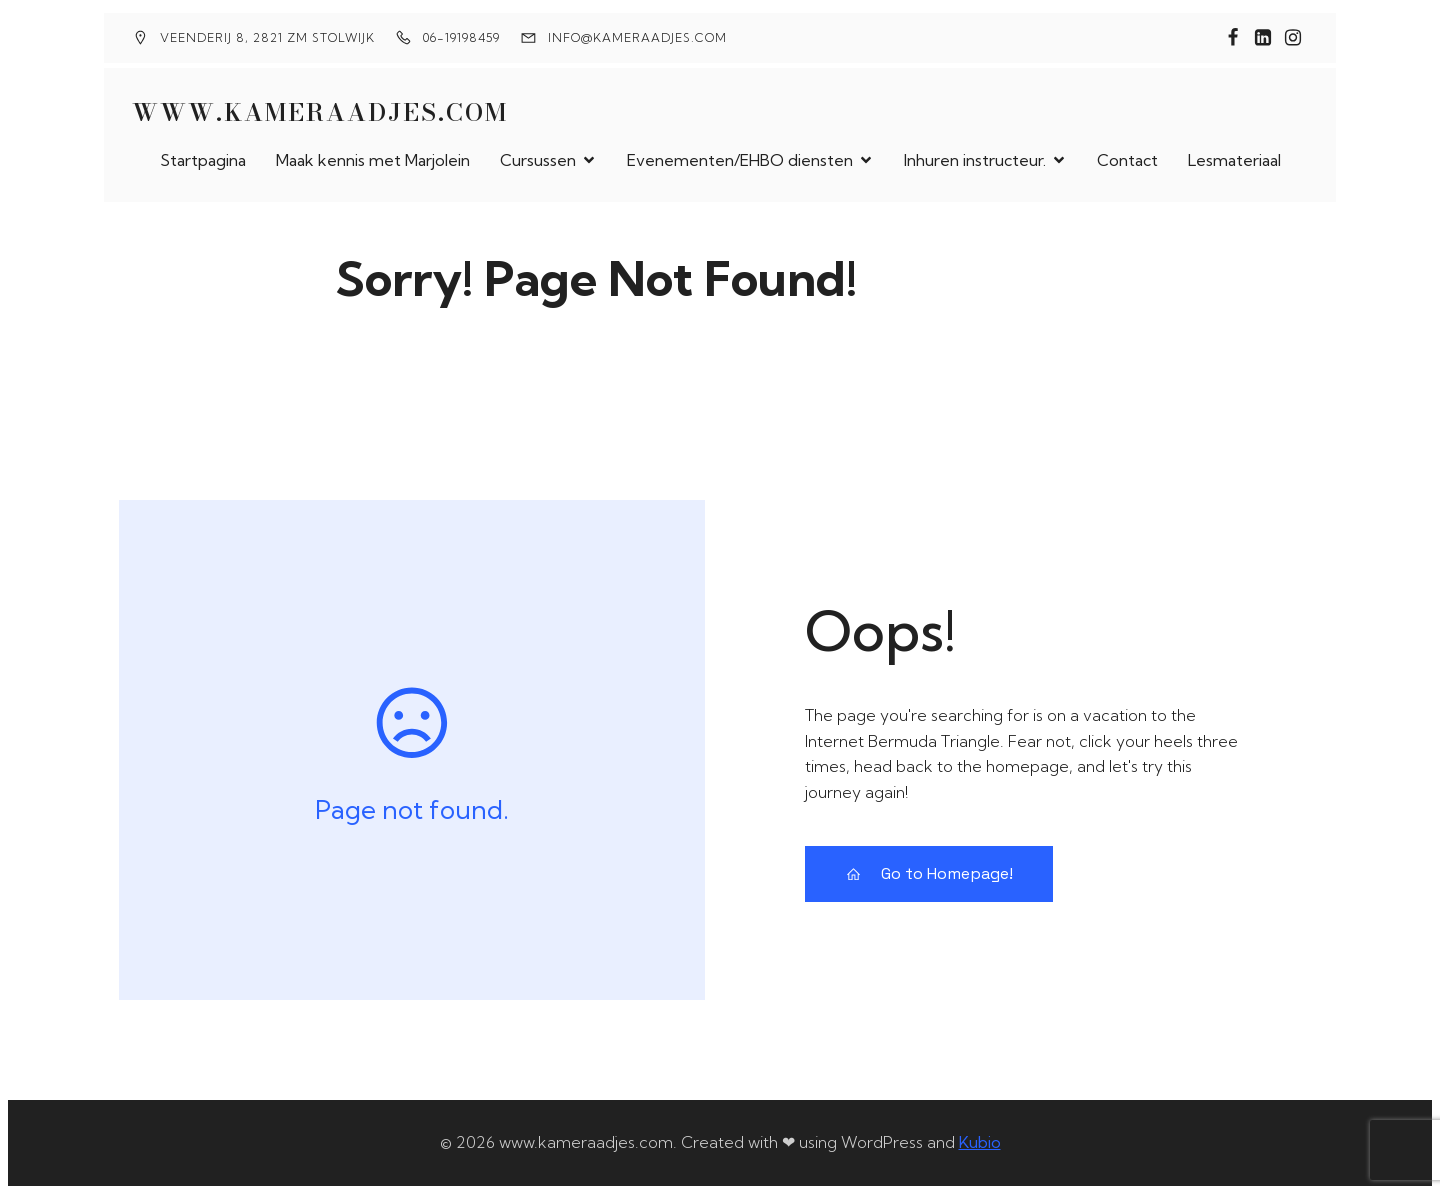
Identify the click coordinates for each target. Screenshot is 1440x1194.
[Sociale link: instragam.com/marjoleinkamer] (1293, 38)
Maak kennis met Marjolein (373, 160)
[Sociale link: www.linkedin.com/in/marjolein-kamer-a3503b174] (1263, 38)
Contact (1127, 160)
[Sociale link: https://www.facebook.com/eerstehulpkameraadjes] (1233, 38)
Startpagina (203, 160)
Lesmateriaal (1234, 160)
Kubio (980, 1142)
